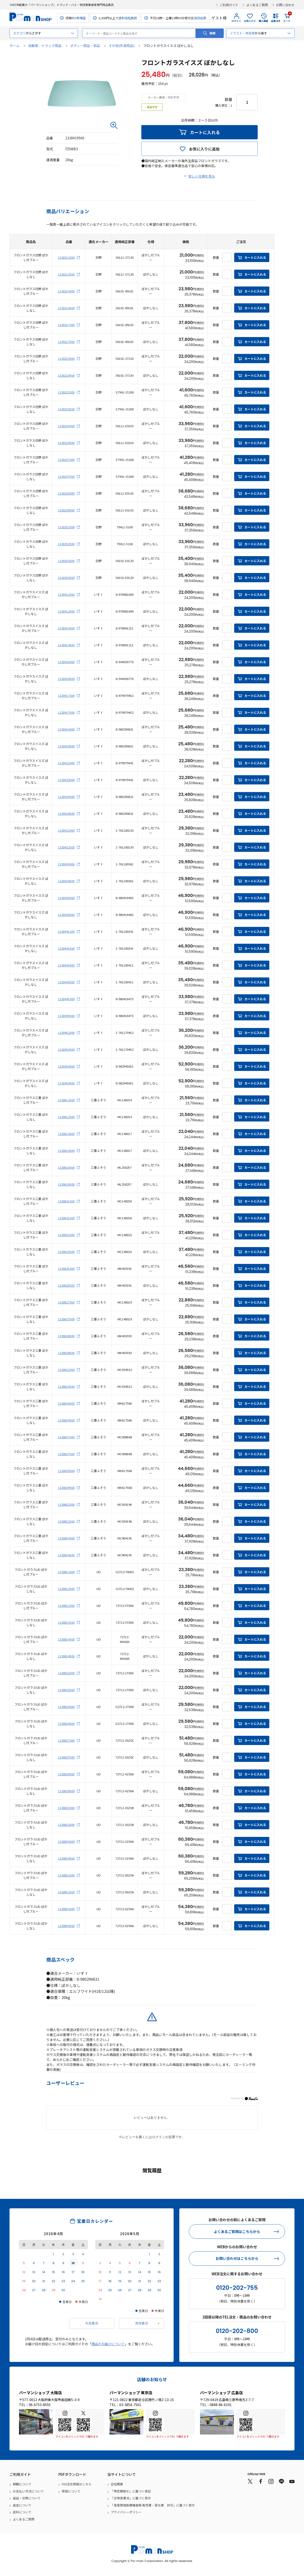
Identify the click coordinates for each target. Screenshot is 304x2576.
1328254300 (66, 560)
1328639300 (66, 1471)
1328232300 (66, 392)
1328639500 (66, 1487)
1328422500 (66, 780)
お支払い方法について (28, 2491)
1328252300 (66, 527)
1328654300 (66, 1538)
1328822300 (66, 1673)
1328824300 (66, 1706)
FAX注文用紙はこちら (76, 2484)
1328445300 (66, 999)
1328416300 (66, 662)
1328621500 (66, 1218)
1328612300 (66, 1100)
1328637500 (66, 1454)
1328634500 (66, 1420)
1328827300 (66, 1740)
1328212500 (66, 274)
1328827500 (66, 1757)
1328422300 (66, 763)
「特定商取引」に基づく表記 (131, 2491)
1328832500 (66, 1824)
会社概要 (117, 2484)
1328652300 (66, 1504)
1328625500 (66, 1285)
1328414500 (66, 645)
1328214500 (66, 308)
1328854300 (66, 1909)
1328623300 (66, 1235)
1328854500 (66, 1926)
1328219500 (66, 375)
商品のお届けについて (108, 2343)
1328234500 (66, 443)
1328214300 (66, 291)
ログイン (236, 21)
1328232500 (66, 409)
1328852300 (66, 1875)
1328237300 (66, 459)
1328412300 (66, 594)
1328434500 (66, 881)
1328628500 (66, 1353)
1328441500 (66, 948)
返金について (22, 2505)
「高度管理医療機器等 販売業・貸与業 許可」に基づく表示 (153, 2505)
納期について (22, 2484)
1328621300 (66, 1201)
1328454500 (66, 1083)
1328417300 (66, 695)
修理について (71, 2491)
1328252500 (66, 544)
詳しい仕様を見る (201, 176)
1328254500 (66, 577)
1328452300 (66, 1032)
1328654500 (66, 1555)
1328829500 (66, 1791)
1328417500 (66, 712)
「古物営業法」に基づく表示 (131, 2498)
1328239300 (66, 493)
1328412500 (66, 611)
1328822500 (66, 1690)
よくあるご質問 (257, 4)
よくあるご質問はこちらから (237, 2231)
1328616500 (66, 1184)
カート (286, 18)
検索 (212, 33)
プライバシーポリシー (126, 2512)
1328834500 (66, 1858)
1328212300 (66, 257)
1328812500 (66, 1588)
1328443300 (66, 965)
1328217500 (66, 341)
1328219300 (66, 358)
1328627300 (66, 1302)
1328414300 (66, 628)
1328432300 (66, 830)
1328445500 (66, 1016)
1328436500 (66, 914)
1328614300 (66, 1133)
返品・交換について (27, 2498)
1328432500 (66, 847)
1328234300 (66, 426)
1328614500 (66, 1150)
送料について (22, 2512)
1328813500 (66, 1622)
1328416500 (66, 678)
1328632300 (66, 1369)
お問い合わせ (285, 4)
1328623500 (66, 1251)
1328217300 (66, 325)
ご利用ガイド (229, 4)
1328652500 (66, 1521)
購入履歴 (263, 21)
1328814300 (66, 1639)
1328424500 (66, 813)
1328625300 (66, 1268)
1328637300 (66, 1437)
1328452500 (66, 1049)
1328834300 (66, 1841)
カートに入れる (205, 132)
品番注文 (275, 21)
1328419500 (66, 746)
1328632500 (66, 1386)
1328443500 (66, 982)
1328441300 (66, 931)
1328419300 (66, 729)
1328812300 (66, 1572)
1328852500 (66, 1892)
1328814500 (66, 1656)
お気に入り (250, 21)
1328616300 (66, 1167)
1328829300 (66, 1774)
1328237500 (66, 476)
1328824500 (66, 1723)
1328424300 (66, 796)
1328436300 (66, 898)
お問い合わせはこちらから (237, 2258)
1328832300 (66, 1808)
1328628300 (66, 1336)
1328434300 (66, 864)
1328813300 (66, 1605)
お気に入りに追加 (204, 149)
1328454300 (66, 1066)
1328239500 (66, 510)
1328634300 (66, 1403)
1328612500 (66, 1117)
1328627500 (66, 1319)
